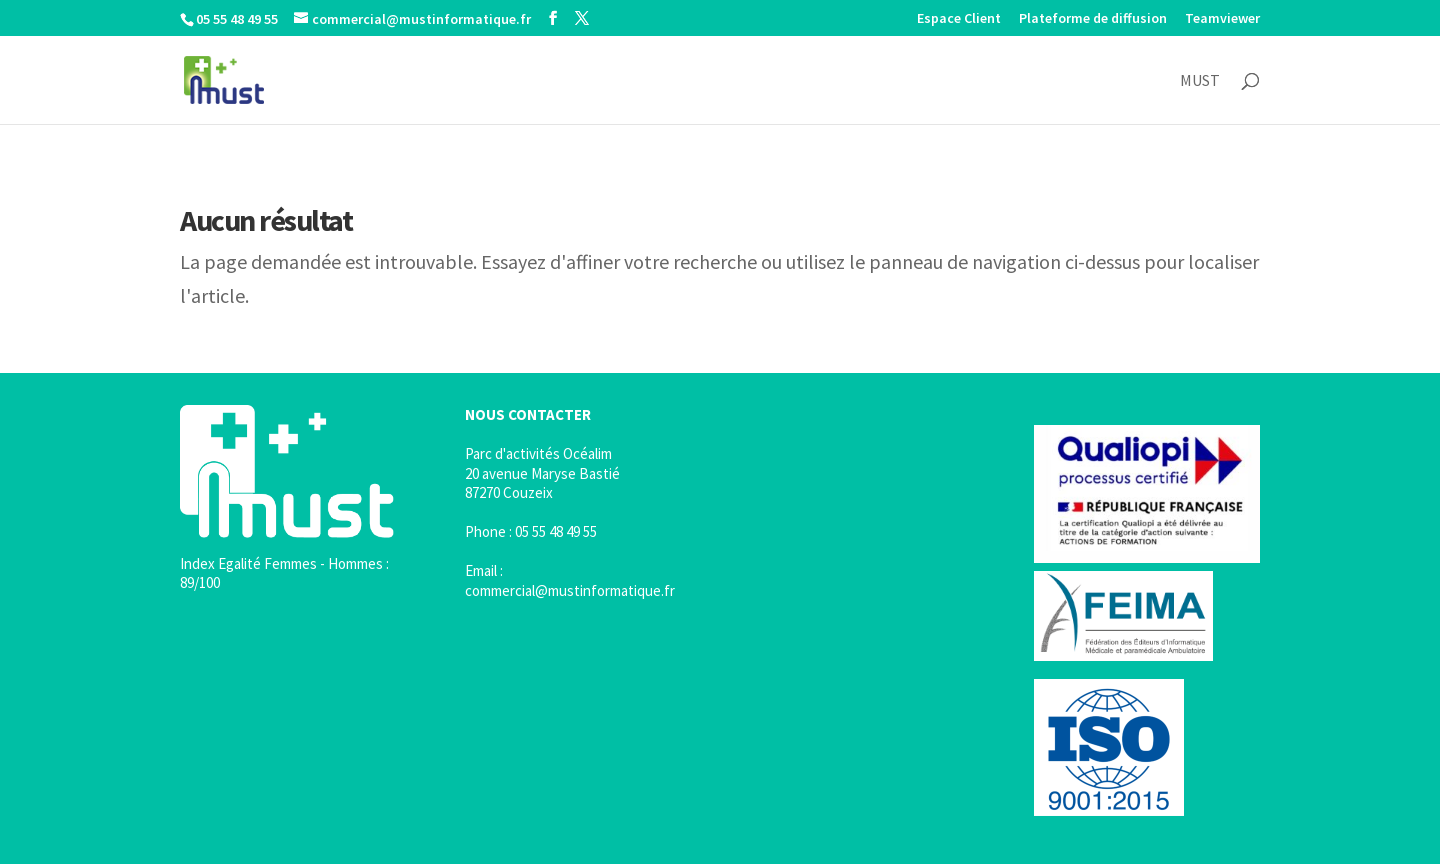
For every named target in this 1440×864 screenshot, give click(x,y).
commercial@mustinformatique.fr (570, 590)
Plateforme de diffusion (1093, 19)
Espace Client (959, 19)
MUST (1200, 81)
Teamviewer (1222, 19)
